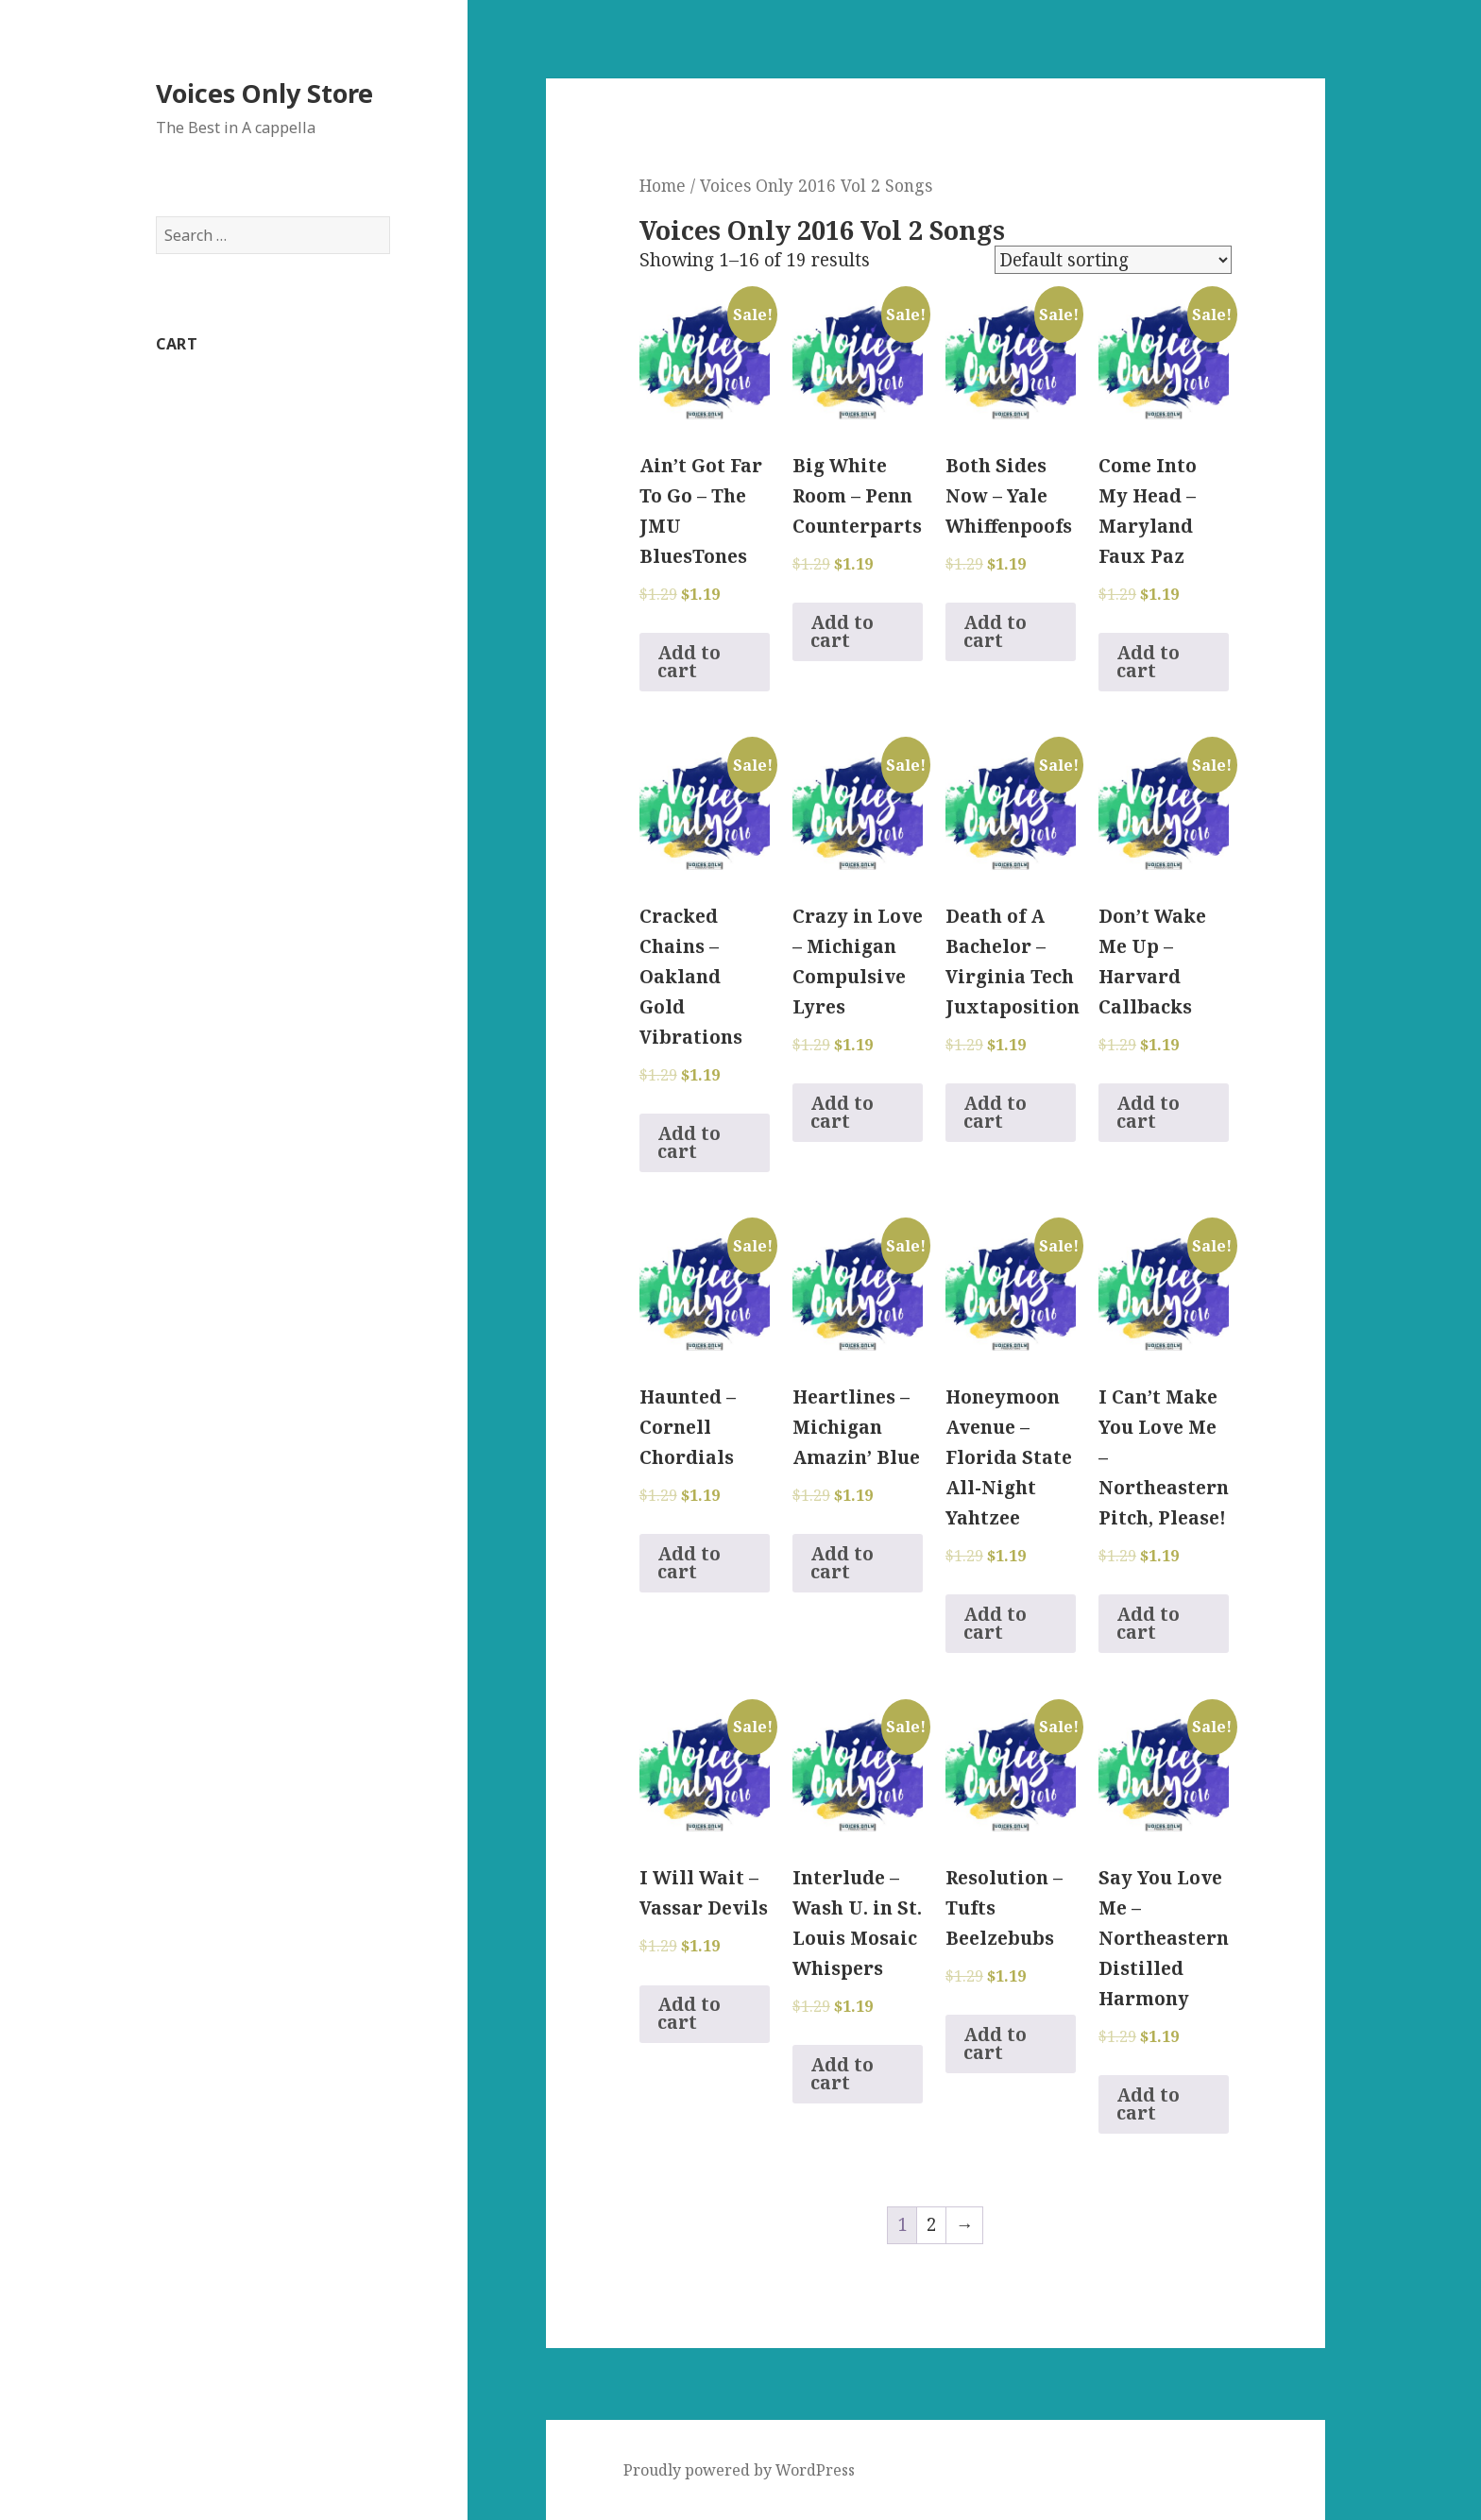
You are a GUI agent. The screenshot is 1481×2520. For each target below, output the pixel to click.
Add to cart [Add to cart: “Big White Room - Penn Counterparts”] (842, 631)
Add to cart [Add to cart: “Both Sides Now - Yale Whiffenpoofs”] (995, 631)
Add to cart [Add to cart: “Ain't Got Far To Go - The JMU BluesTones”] (689, 661)
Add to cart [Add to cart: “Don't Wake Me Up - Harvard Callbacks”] (1148, 1112)
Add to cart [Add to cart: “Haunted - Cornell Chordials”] (689, 1562)
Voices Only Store (264, 93)
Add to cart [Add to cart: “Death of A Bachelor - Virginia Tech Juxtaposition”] (995, 1112)
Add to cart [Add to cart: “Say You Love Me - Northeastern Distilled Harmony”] (1148, 2104)
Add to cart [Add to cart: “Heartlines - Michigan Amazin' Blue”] (842, 1562)
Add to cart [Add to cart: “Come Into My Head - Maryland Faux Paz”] (1148, 661)
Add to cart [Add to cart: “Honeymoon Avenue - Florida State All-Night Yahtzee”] (995, 1623)
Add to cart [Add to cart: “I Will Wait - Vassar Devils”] (689, 2013)
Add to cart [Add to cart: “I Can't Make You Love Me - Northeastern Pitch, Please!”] (1148, 1623)
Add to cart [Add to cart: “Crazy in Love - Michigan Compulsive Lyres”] (842, 1112)
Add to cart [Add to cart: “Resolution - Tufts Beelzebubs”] (995, 2043)
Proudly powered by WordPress (739, 2470)
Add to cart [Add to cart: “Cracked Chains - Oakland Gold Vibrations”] (689, 1142)
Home (662, 185)
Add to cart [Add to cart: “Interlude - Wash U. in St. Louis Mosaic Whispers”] (842, 2073)
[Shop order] (1113, 260)
